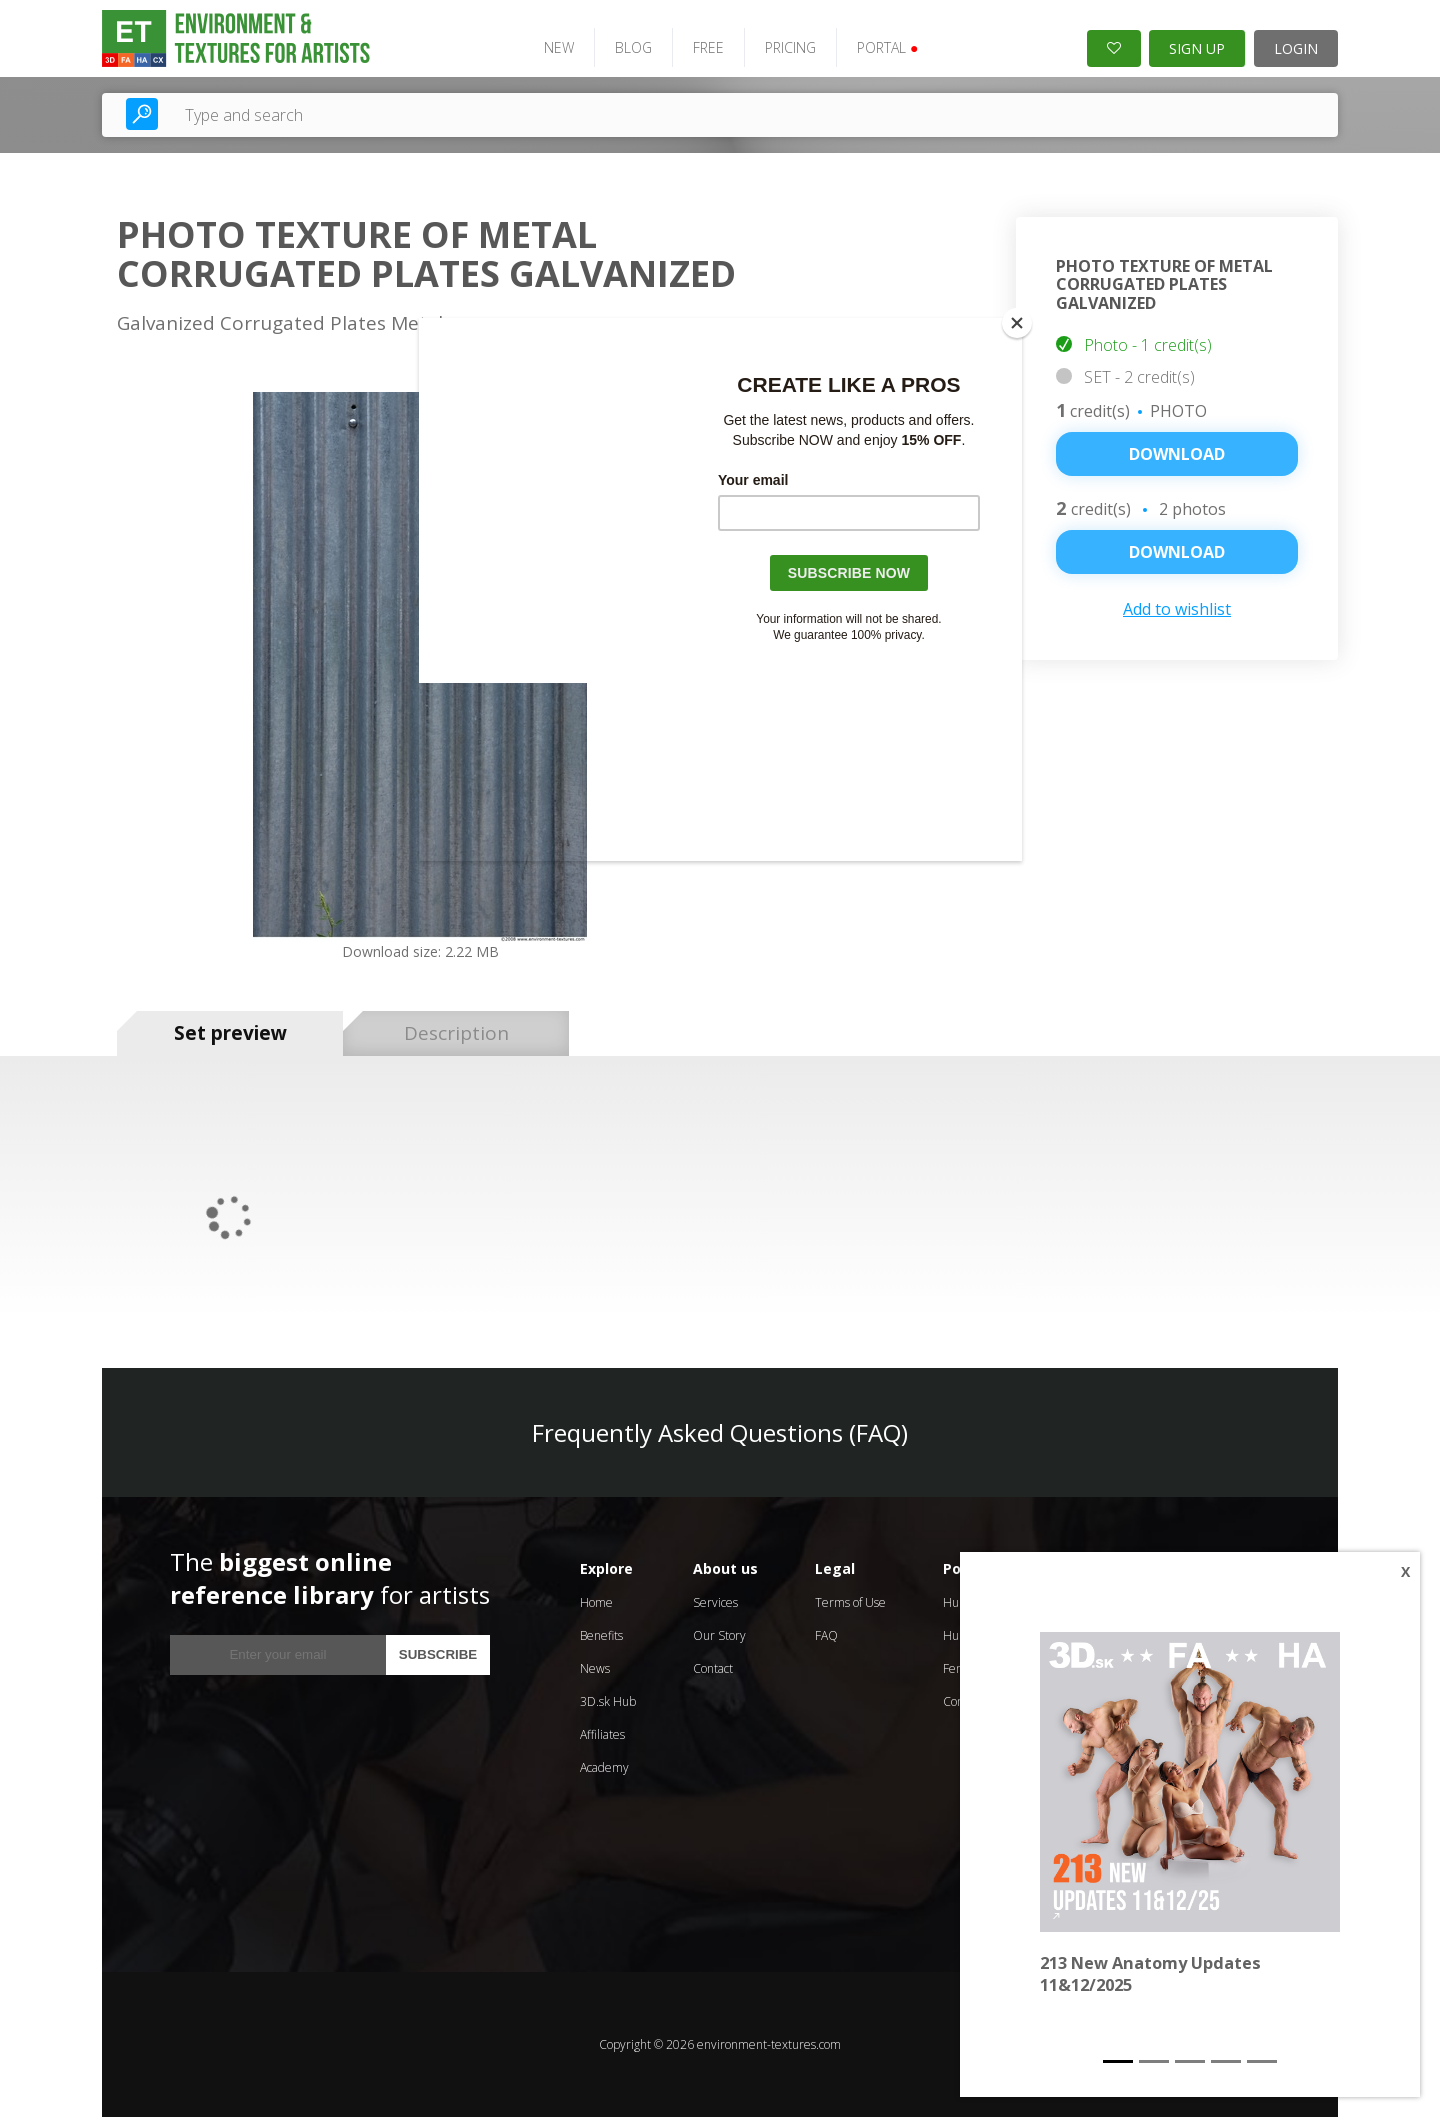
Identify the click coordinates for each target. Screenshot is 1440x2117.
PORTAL (887, 47)
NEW (559, 47)
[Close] (1017, 323)
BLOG (633, 47)
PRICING (790, 47)
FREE (708, 47)
